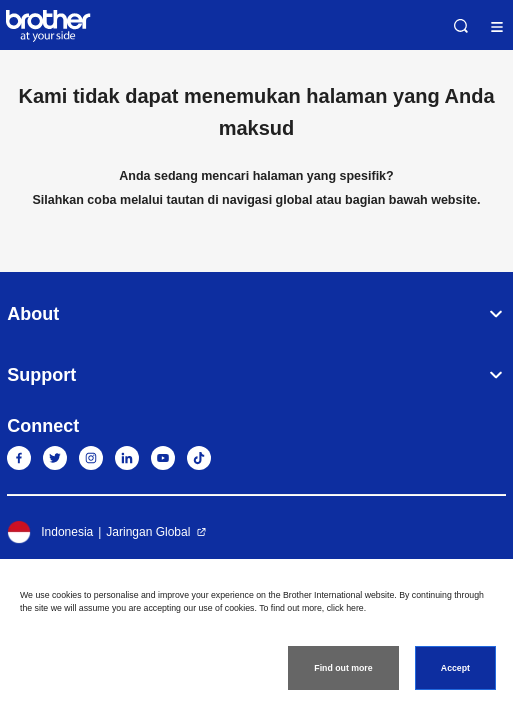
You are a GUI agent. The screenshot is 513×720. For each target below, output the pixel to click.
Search (461, 26)
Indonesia (50, 532)
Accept (455, 668)
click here (345, 608)
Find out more (343, 668)
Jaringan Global (148, 532)
